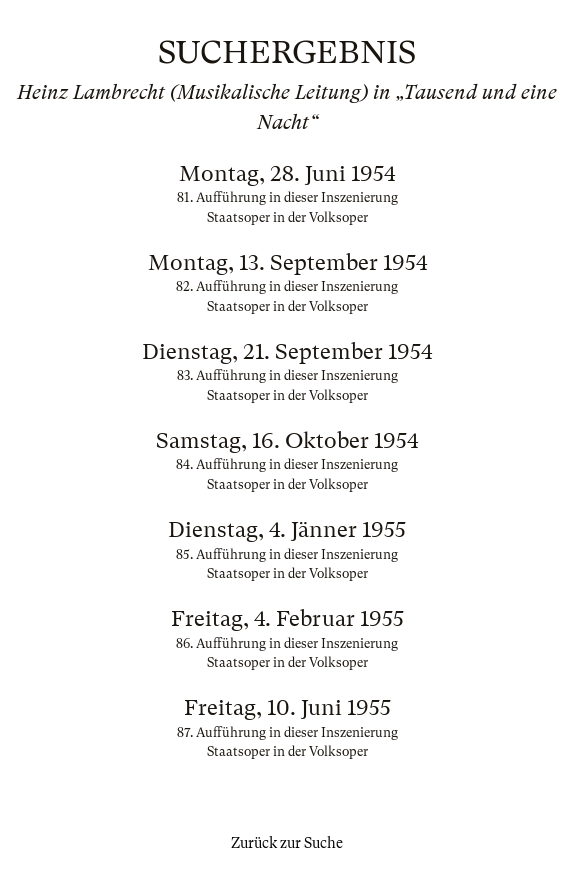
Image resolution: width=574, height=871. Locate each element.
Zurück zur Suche (287, 843)
